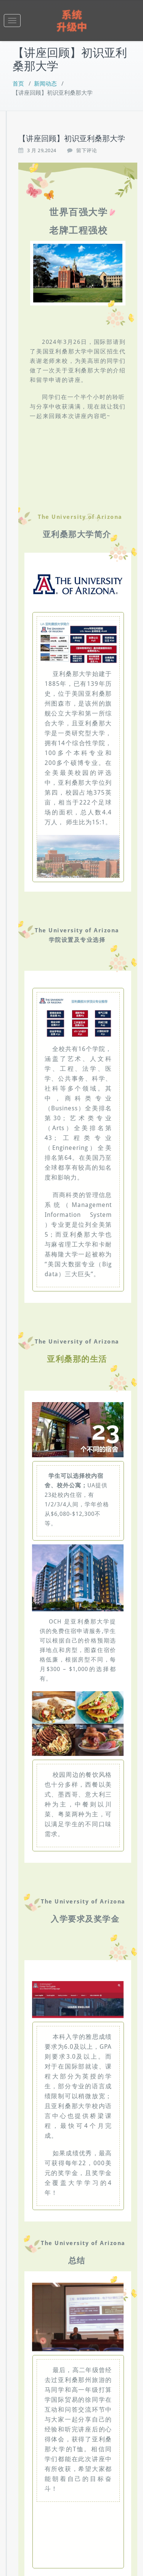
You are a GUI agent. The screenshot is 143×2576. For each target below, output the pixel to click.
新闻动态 (45, 83)
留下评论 (86, 150)
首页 (18, 83)
